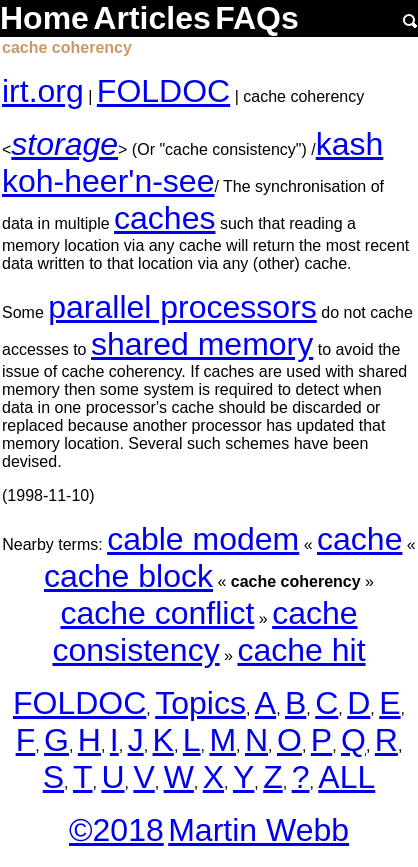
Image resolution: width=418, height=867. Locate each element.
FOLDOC (163, 91)
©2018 (116, 830)
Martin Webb (258, 830)
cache (359, 539)
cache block (128, 576)
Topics (200, 703)
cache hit (301, 650)
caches (164, 218)
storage (64, 144)
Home (44, 18)
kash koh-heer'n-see (192, 162)
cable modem (203, 539)
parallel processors (182, 307)
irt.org (43, 91)
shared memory (202, 344)
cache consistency (204, 631)
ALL (346, 777)
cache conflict (157, 613)
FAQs (257, 18)
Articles (151, 18)
